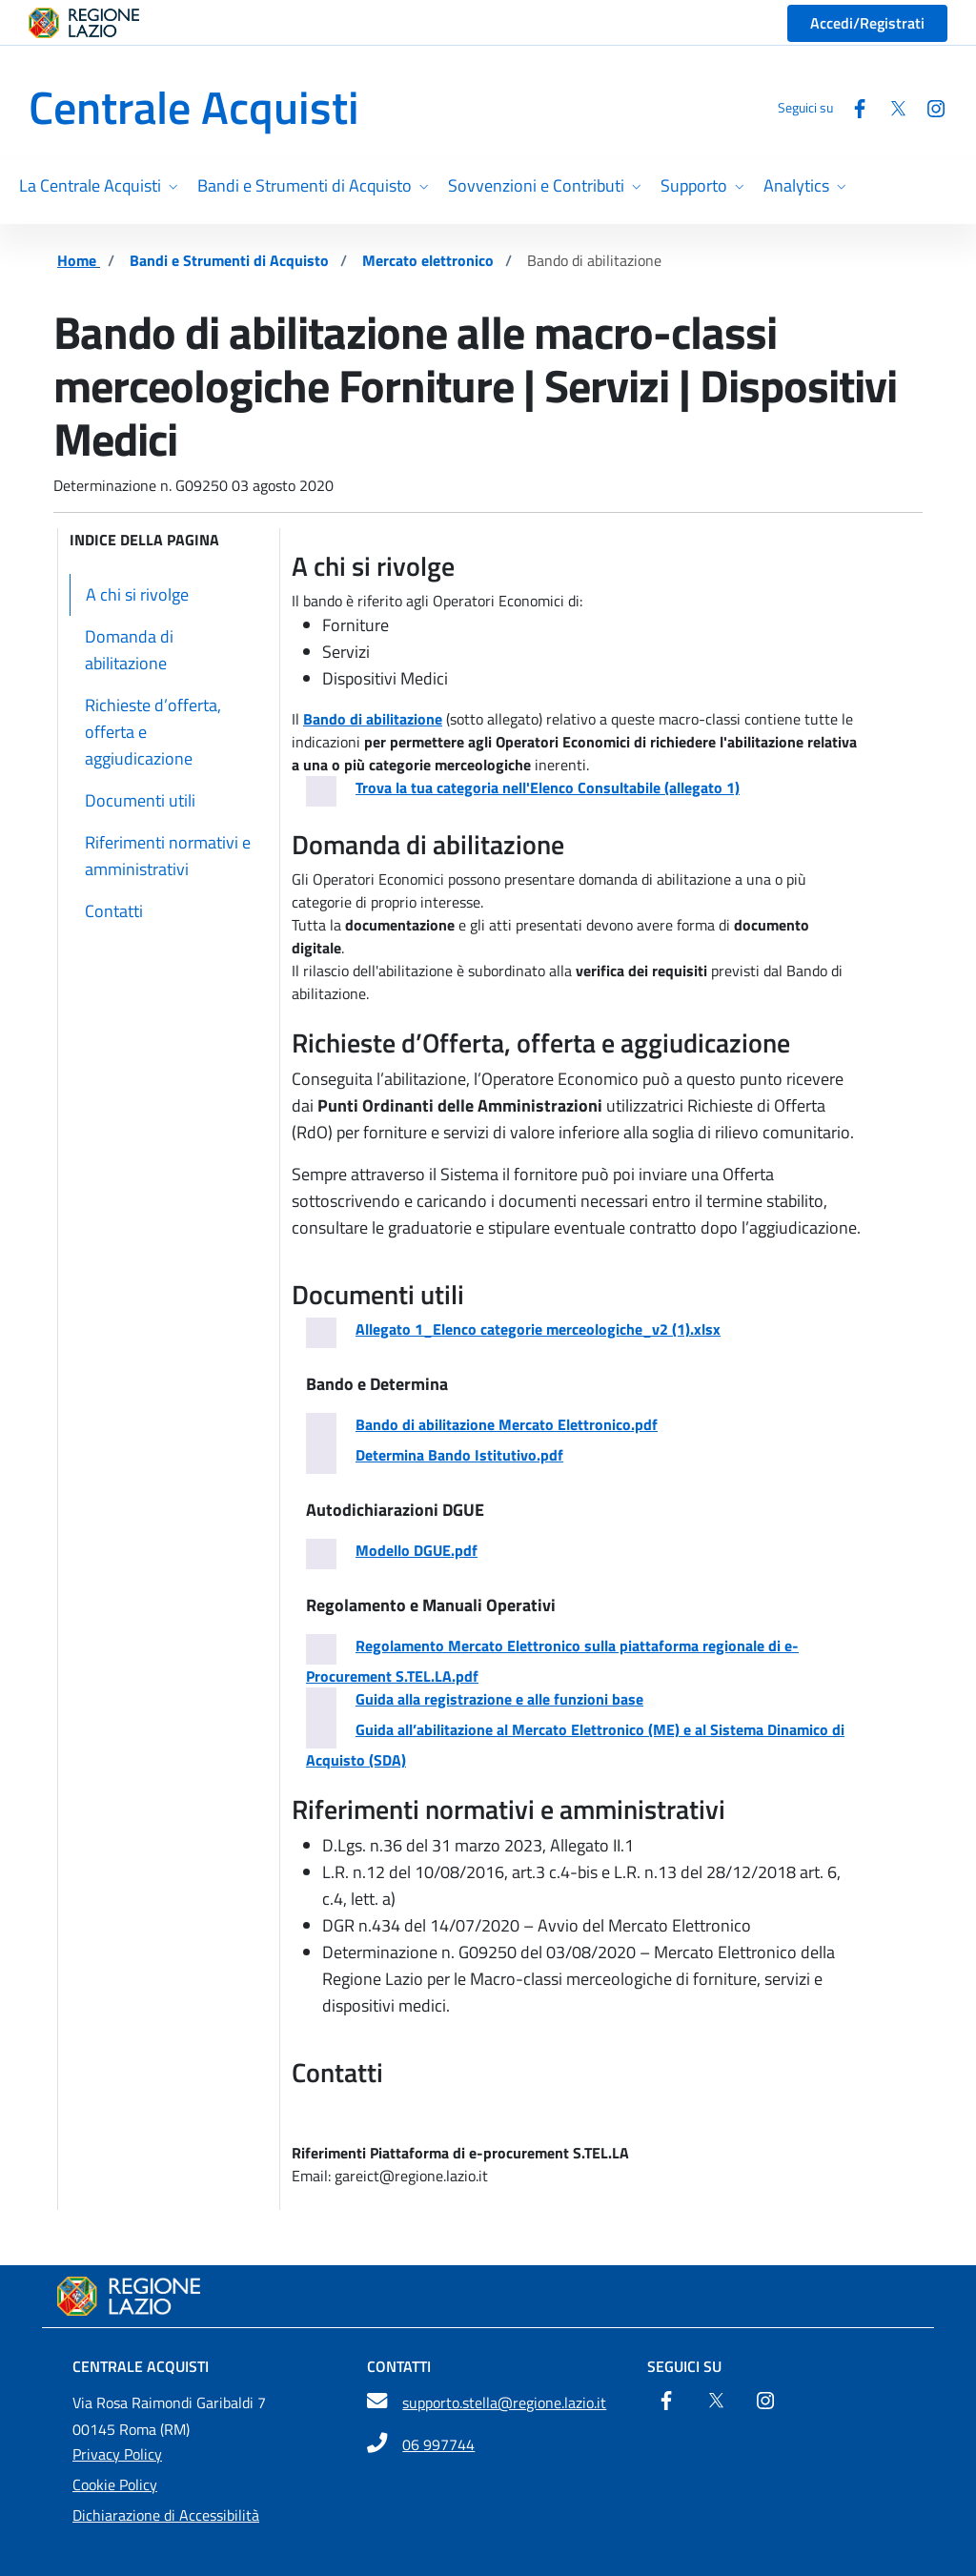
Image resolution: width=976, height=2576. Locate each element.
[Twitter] (890, 107)
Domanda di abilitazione (129, 650)
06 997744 (438, 2444)
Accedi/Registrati (867, 22)
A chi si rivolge (137, 594)
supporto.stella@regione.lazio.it (504, 2402)
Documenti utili (140, 800)
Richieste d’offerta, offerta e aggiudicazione (153, 731)
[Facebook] (852, 107)
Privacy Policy (117, 2454)
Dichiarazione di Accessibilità (165, 2515)
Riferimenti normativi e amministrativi (168, 855)
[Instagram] (928, 107)
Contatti (114, 911)
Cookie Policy (114, 2484)
